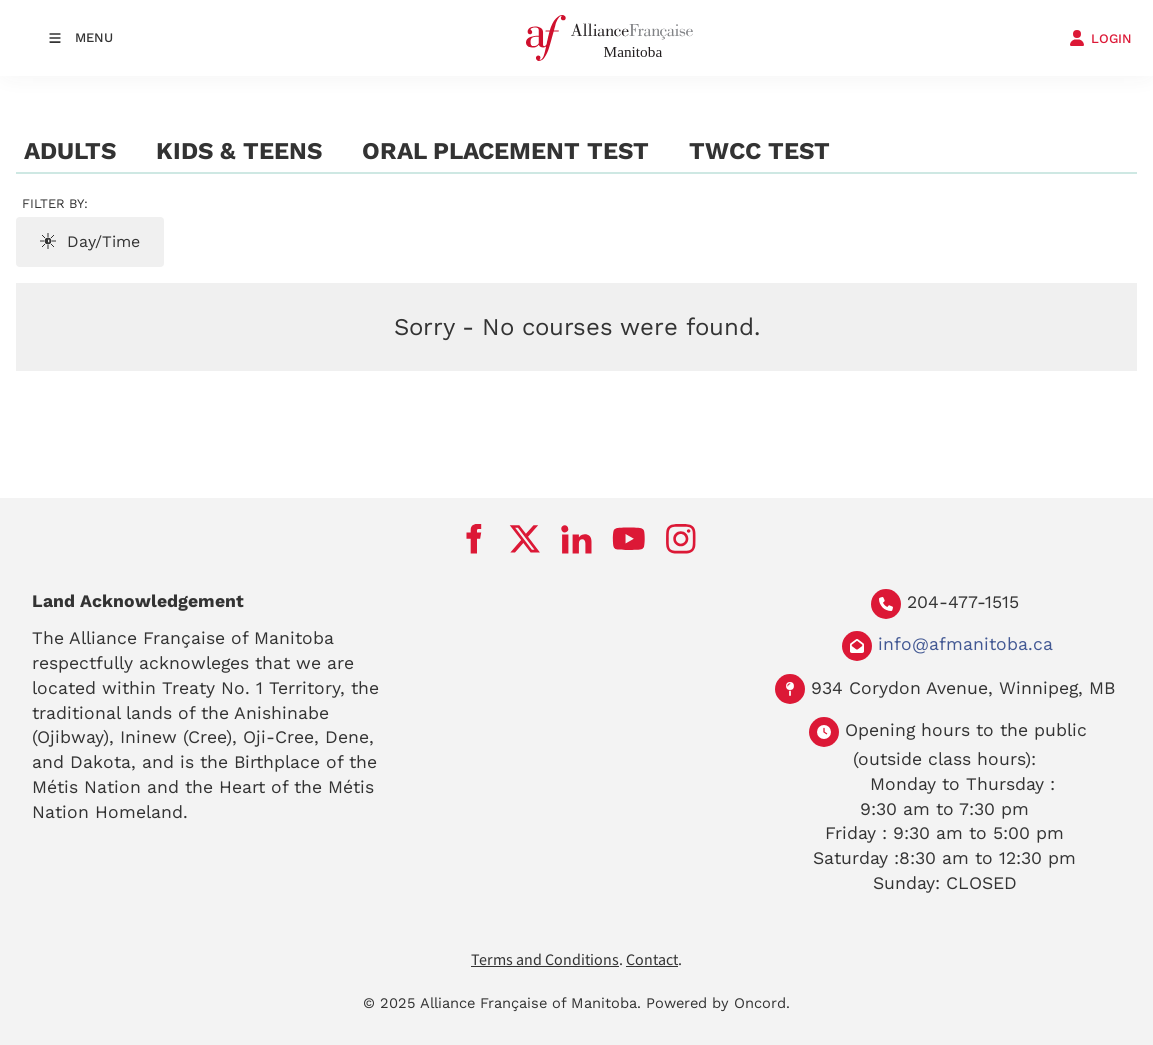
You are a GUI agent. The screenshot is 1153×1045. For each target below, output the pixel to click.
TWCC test (759, 151)
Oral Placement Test (505, 151)
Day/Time (90, 241)
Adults (70, 151)
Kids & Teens (239, 151)
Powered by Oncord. (718, 1003)
